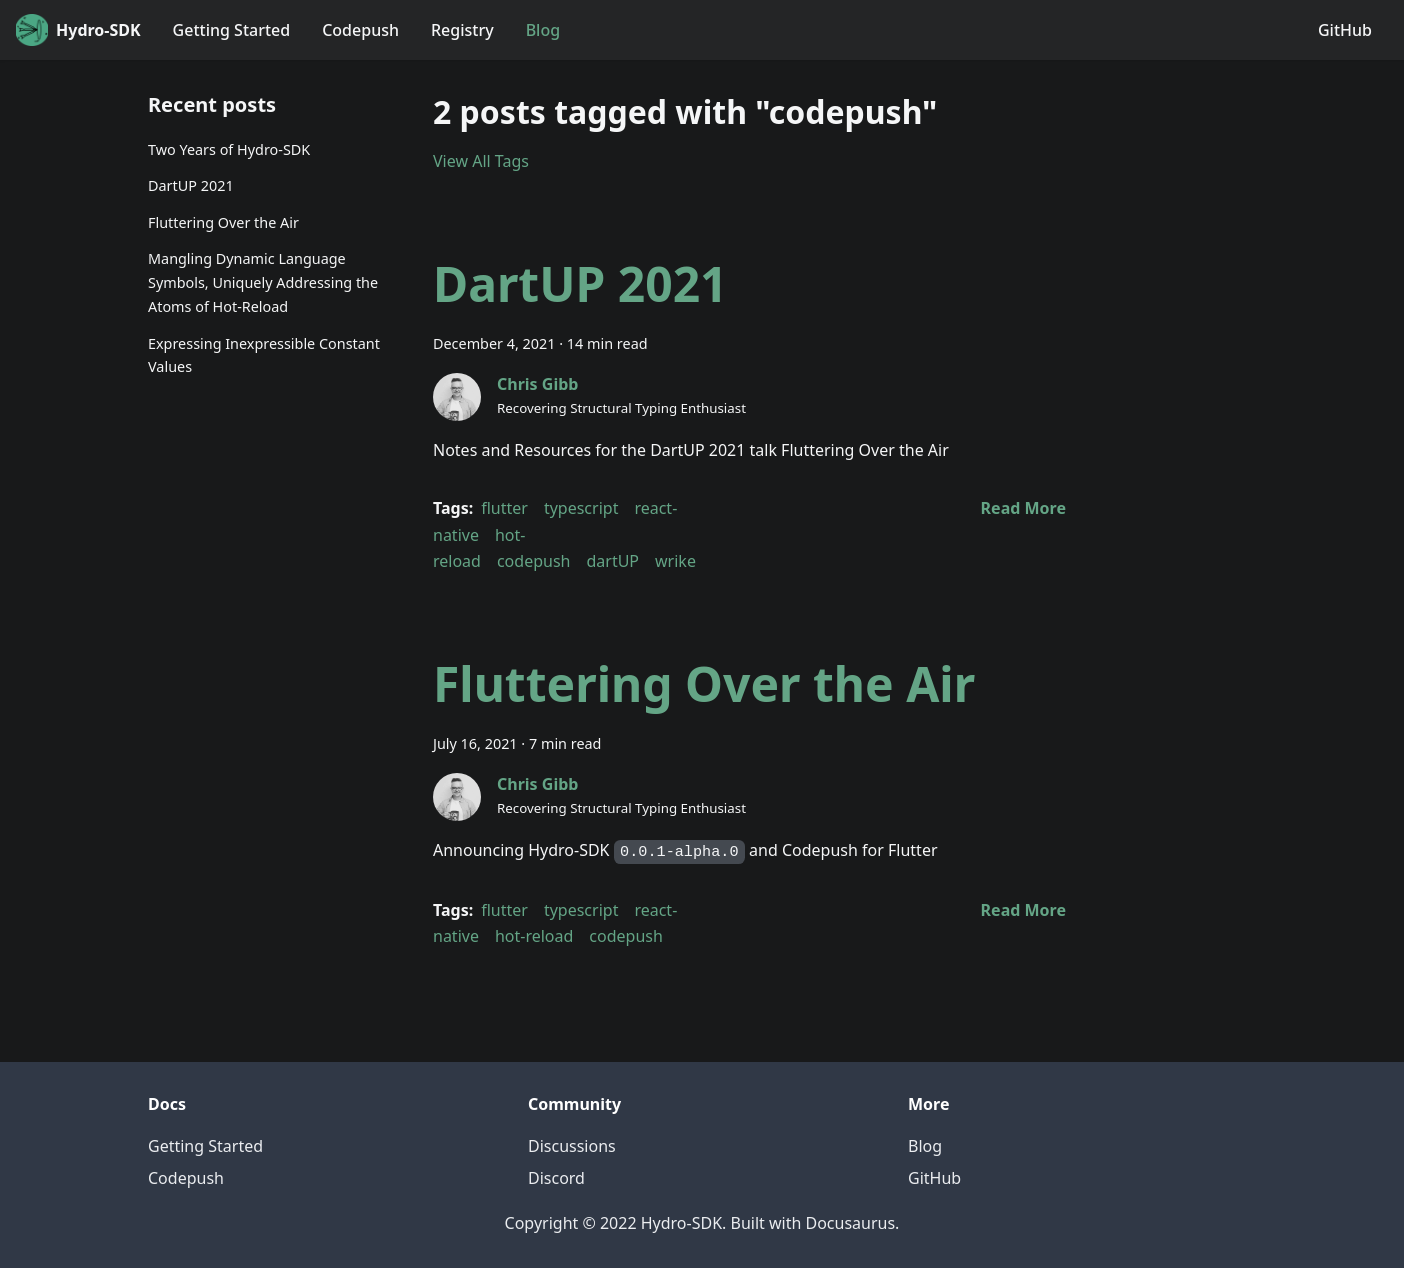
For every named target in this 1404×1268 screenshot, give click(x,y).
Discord (556, 1178)
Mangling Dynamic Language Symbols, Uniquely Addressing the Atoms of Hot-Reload (263, 282)
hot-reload (534, 936)
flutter (504, 508)
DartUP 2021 (191, 185)
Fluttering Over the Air (223, 222)
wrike (675, 561)
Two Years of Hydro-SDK (229, 149)
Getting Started (232, 30)
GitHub (1345, 30)
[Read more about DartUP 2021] (1023, 508)
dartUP (612, 561)
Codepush (360, 30)
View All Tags (481, 161)
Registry (462, 30)
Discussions (572, 1146)
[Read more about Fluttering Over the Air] (1023, 910)
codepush (534, 561)
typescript (581, 508)
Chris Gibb (537, 384)
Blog (543, 30)
